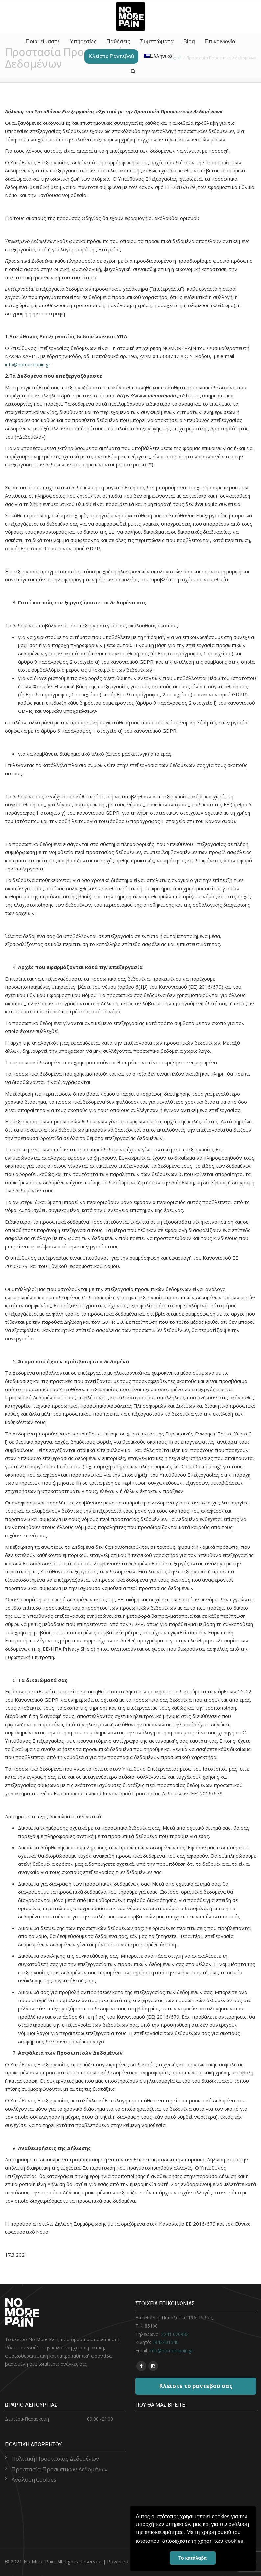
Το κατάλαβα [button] (192, 2558)
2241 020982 (175, 2334)
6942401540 (165, 2342)
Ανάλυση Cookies (34, 2479)
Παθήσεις (118, 41)
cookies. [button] (235, 2541)
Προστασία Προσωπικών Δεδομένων (59, 2469)
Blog (189, 41)
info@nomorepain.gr (28, 364)
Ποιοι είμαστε (43, 41)
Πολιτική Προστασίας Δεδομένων (55, 2458)
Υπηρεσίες (83, 41)
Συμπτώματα (157, 41)
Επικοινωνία (220, 41)
